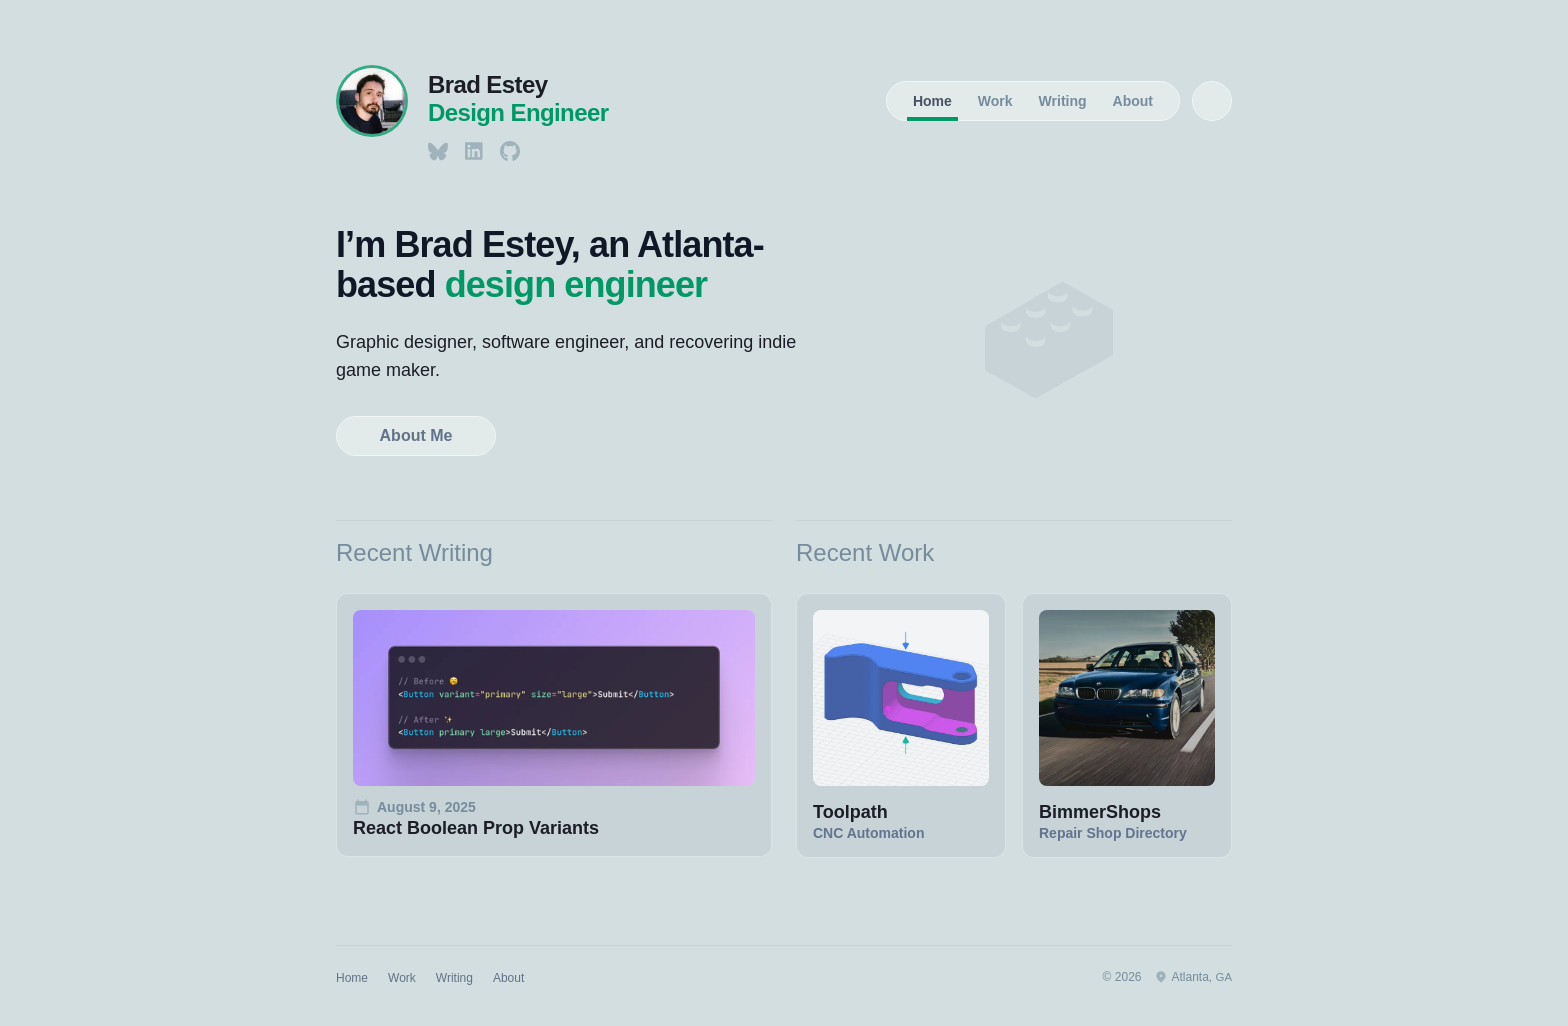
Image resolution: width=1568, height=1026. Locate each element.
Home (932, 101)
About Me (416, 435)
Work (995, 101)
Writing (1063, 101)
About (1133, 101)
